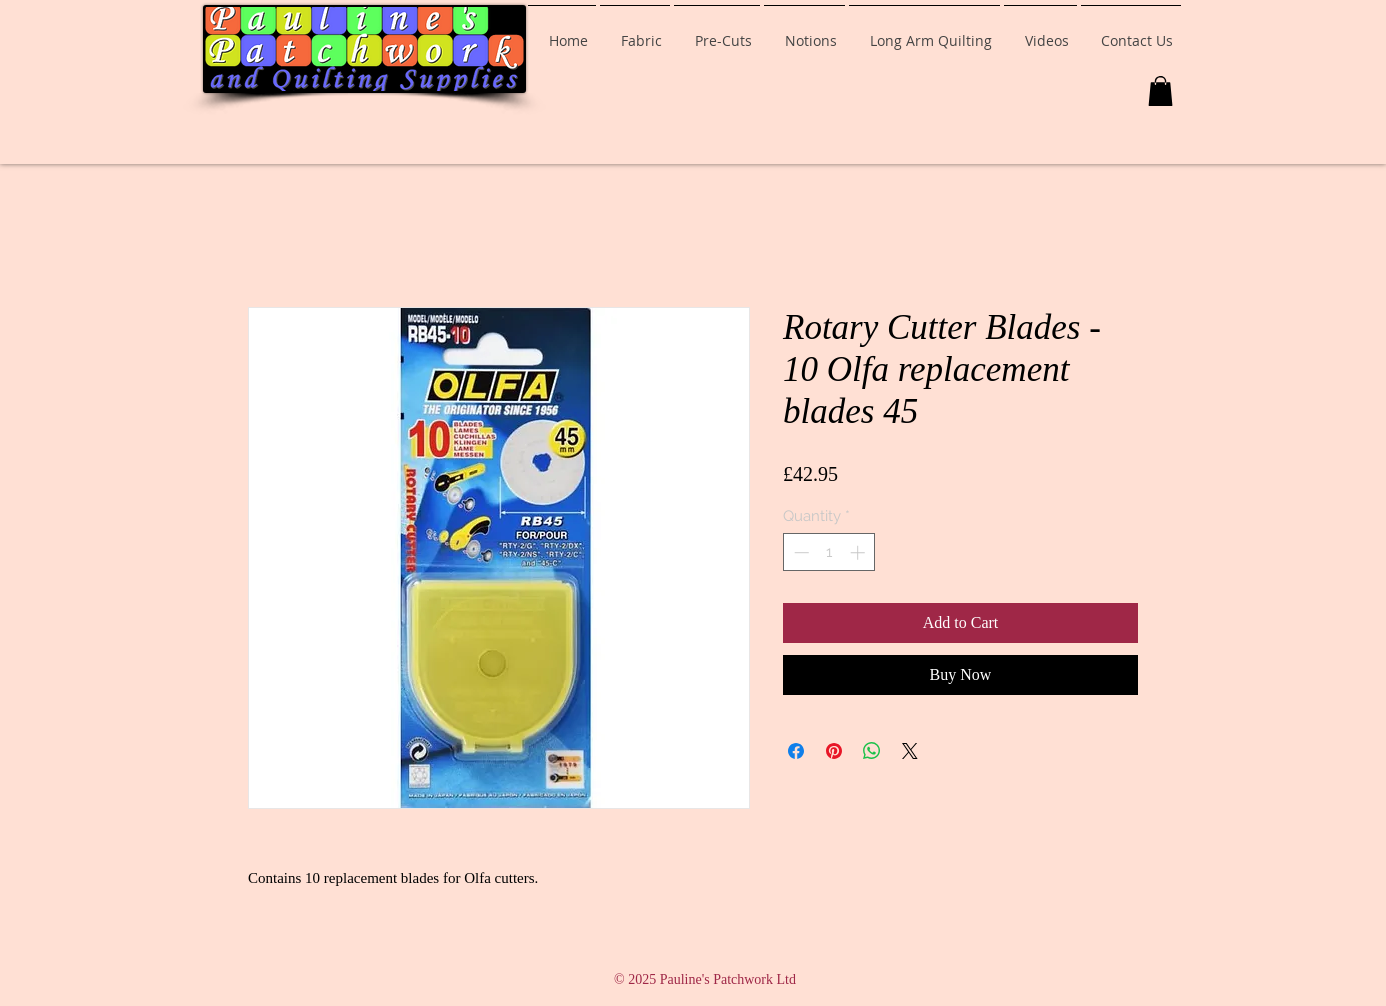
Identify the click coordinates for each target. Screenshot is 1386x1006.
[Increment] (859, 552)
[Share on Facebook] (796, 751)
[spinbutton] (829, 552)
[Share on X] (910, 751)
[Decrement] (799, 552)
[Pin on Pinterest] (834, 751)
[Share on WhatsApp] (872, 751)
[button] (1160, 91)
